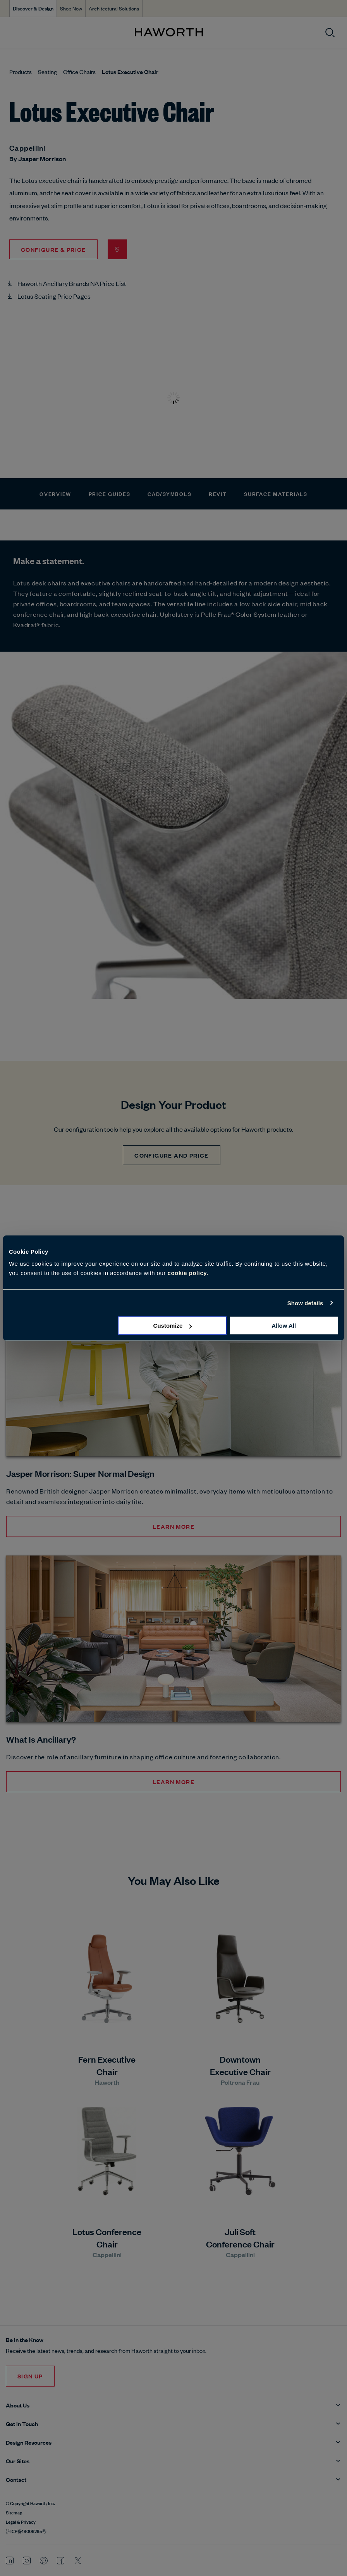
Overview (55, 493)
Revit (218, 493)
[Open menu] (12, 32)
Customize (172, 1325)
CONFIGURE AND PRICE (171, 1155)
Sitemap (14, 2512)
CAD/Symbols (169, 493)
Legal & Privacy (21, 2521)
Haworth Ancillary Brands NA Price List (71, 283)
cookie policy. (188, 1273)
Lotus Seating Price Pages (54, 296)
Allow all (283, 1325)
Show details (305, 1302)
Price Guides (110, 493)
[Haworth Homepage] (169, 32)
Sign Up (30, 2376)
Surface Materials (275, 493)
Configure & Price (53, 249)
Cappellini (27, 148)
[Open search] (330, 32)
